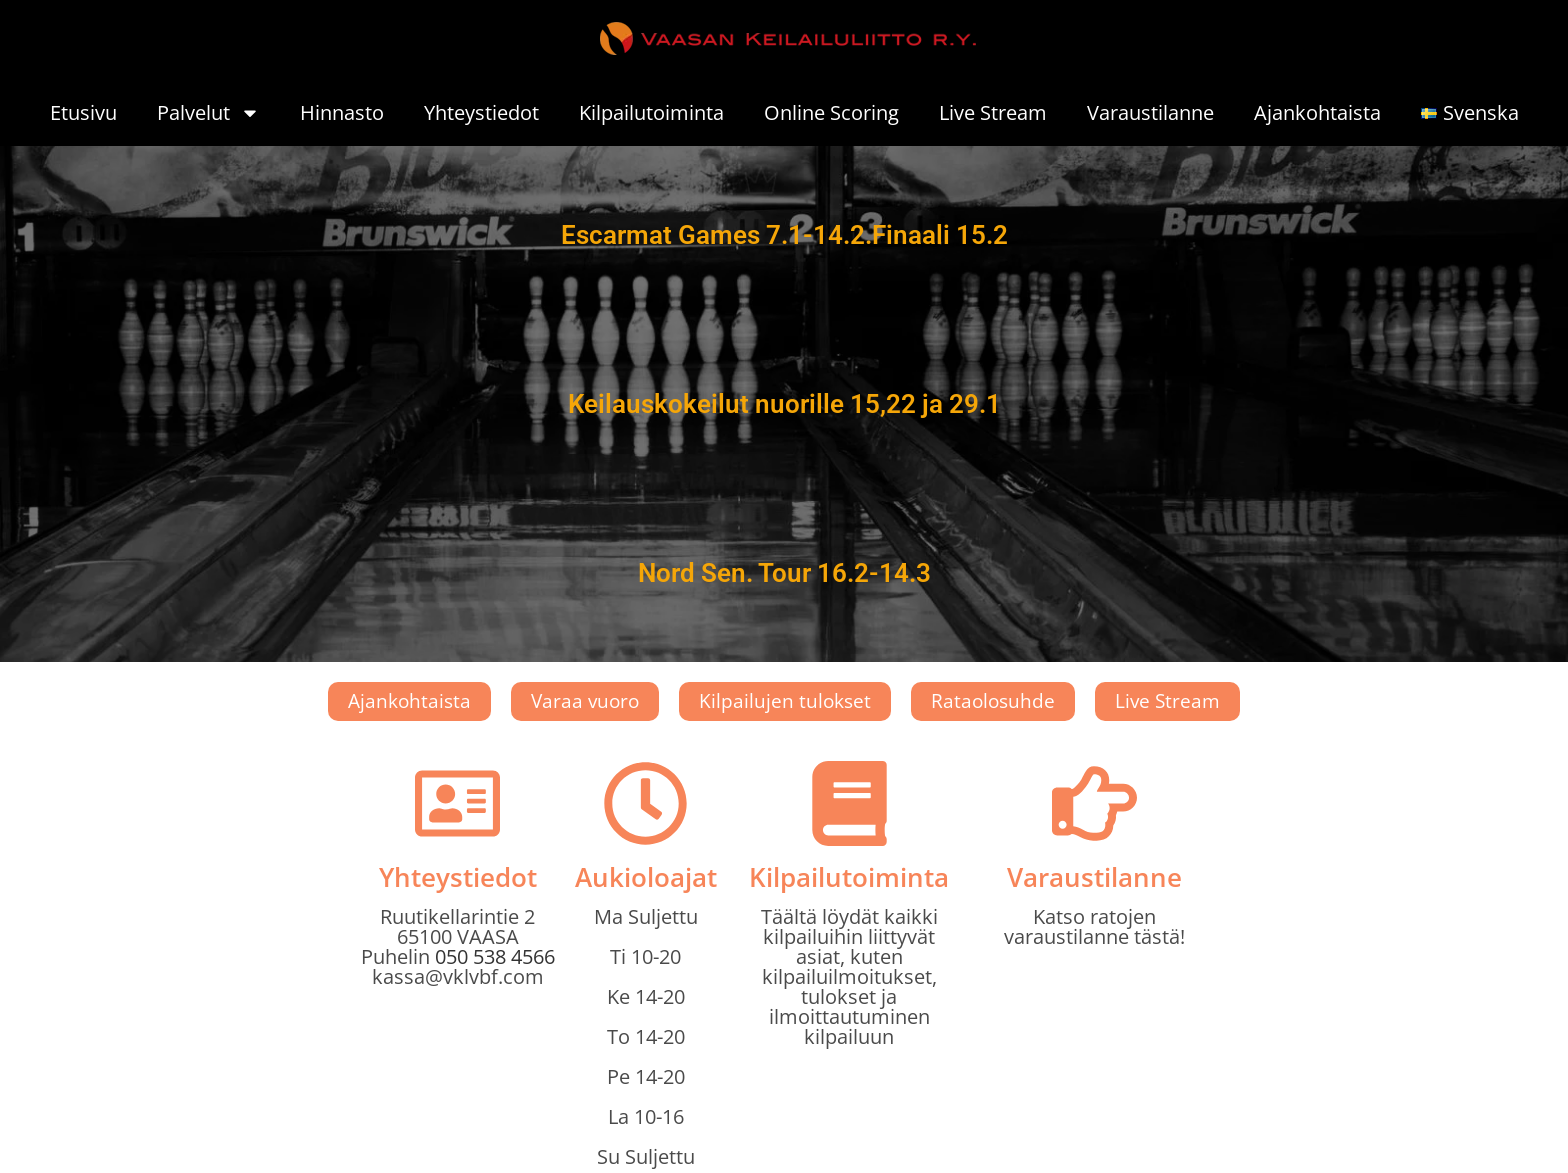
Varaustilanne (1150, 112)
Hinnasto (342, 112)
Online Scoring (831, 112)
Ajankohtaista (1317, 112)
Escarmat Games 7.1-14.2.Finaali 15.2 (784, 235)
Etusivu (83, 112)
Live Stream (993, 112)
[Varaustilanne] (1094, 803)
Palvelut (208, 113)
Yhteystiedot (481, 112)
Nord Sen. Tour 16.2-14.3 (784, 573)
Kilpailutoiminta (651, 112)
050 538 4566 (495, 956)
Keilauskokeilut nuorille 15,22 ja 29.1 (784, 404)
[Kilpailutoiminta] (849, 803)
